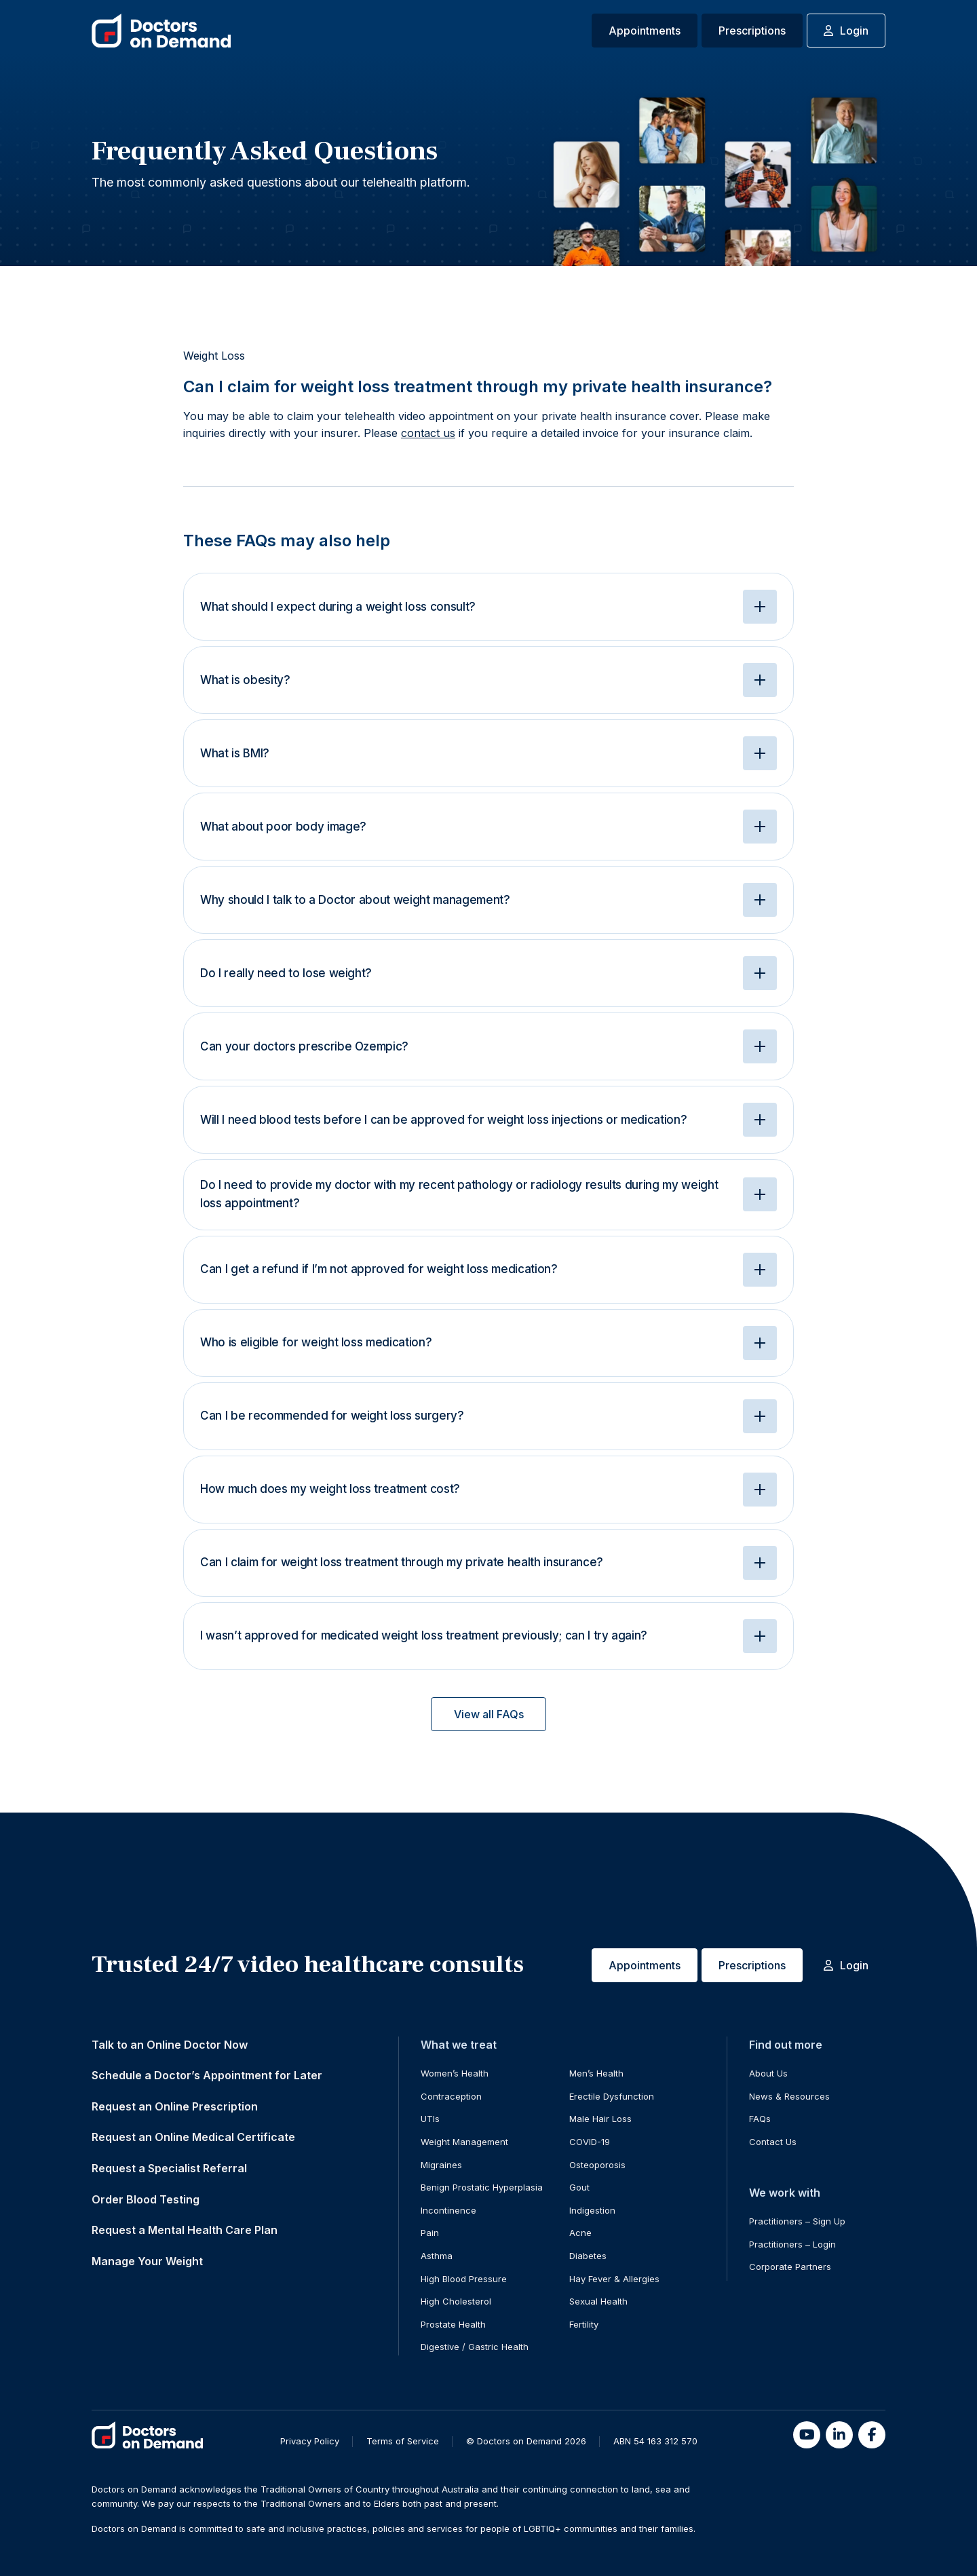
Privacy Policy (309, 2441)
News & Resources (789, 2096)
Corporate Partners (790, 2266)
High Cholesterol (456, 2301)
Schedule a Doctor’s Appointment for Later (207, 2075)
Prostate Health (453, 2324)
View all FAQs (489, 1714)
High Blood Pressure (464, 2278)
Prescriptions (752, 30)
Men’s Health (596, 2073)
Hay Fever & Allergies (614, 2278)
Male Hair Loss (600, 2118)
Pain (430, 2232)
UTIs (430, 2118)
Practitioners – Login (792, 2244)
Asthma (437, 2255)
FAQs (760, 2118)
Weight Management (464, 2141)
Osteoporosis (597, 2164)
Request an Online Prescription (175, 2106)
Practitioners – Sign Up (797, 2221)
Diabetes (588, 2255)
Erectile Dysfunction (611, 2096)
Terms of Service (402, 2441)
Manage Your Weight (147, 2261)
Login (846, 30)
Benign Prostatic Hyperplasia (482, 2187)
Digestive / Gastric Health (475, 2346)
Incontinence (448, 2210)
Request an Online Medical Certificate (193, 2137)
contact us (428, 433)
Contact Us (773, 2141)
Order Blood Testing (145, 2199)
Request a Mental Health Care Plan (184, 2230)
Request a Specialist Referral (169, 2168)
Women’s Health (454, 2073)
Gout (579, 2187)
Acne (580, 2232)
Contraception (451, 2096)
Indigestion (592, 2210)
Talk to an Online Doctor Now (170, 2044)
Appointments (645, 30)
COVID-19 (589, 2141)
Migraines (441, 2164)
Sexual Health (598, 2301)
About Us (768, 2073)
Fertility (583, 2324)
